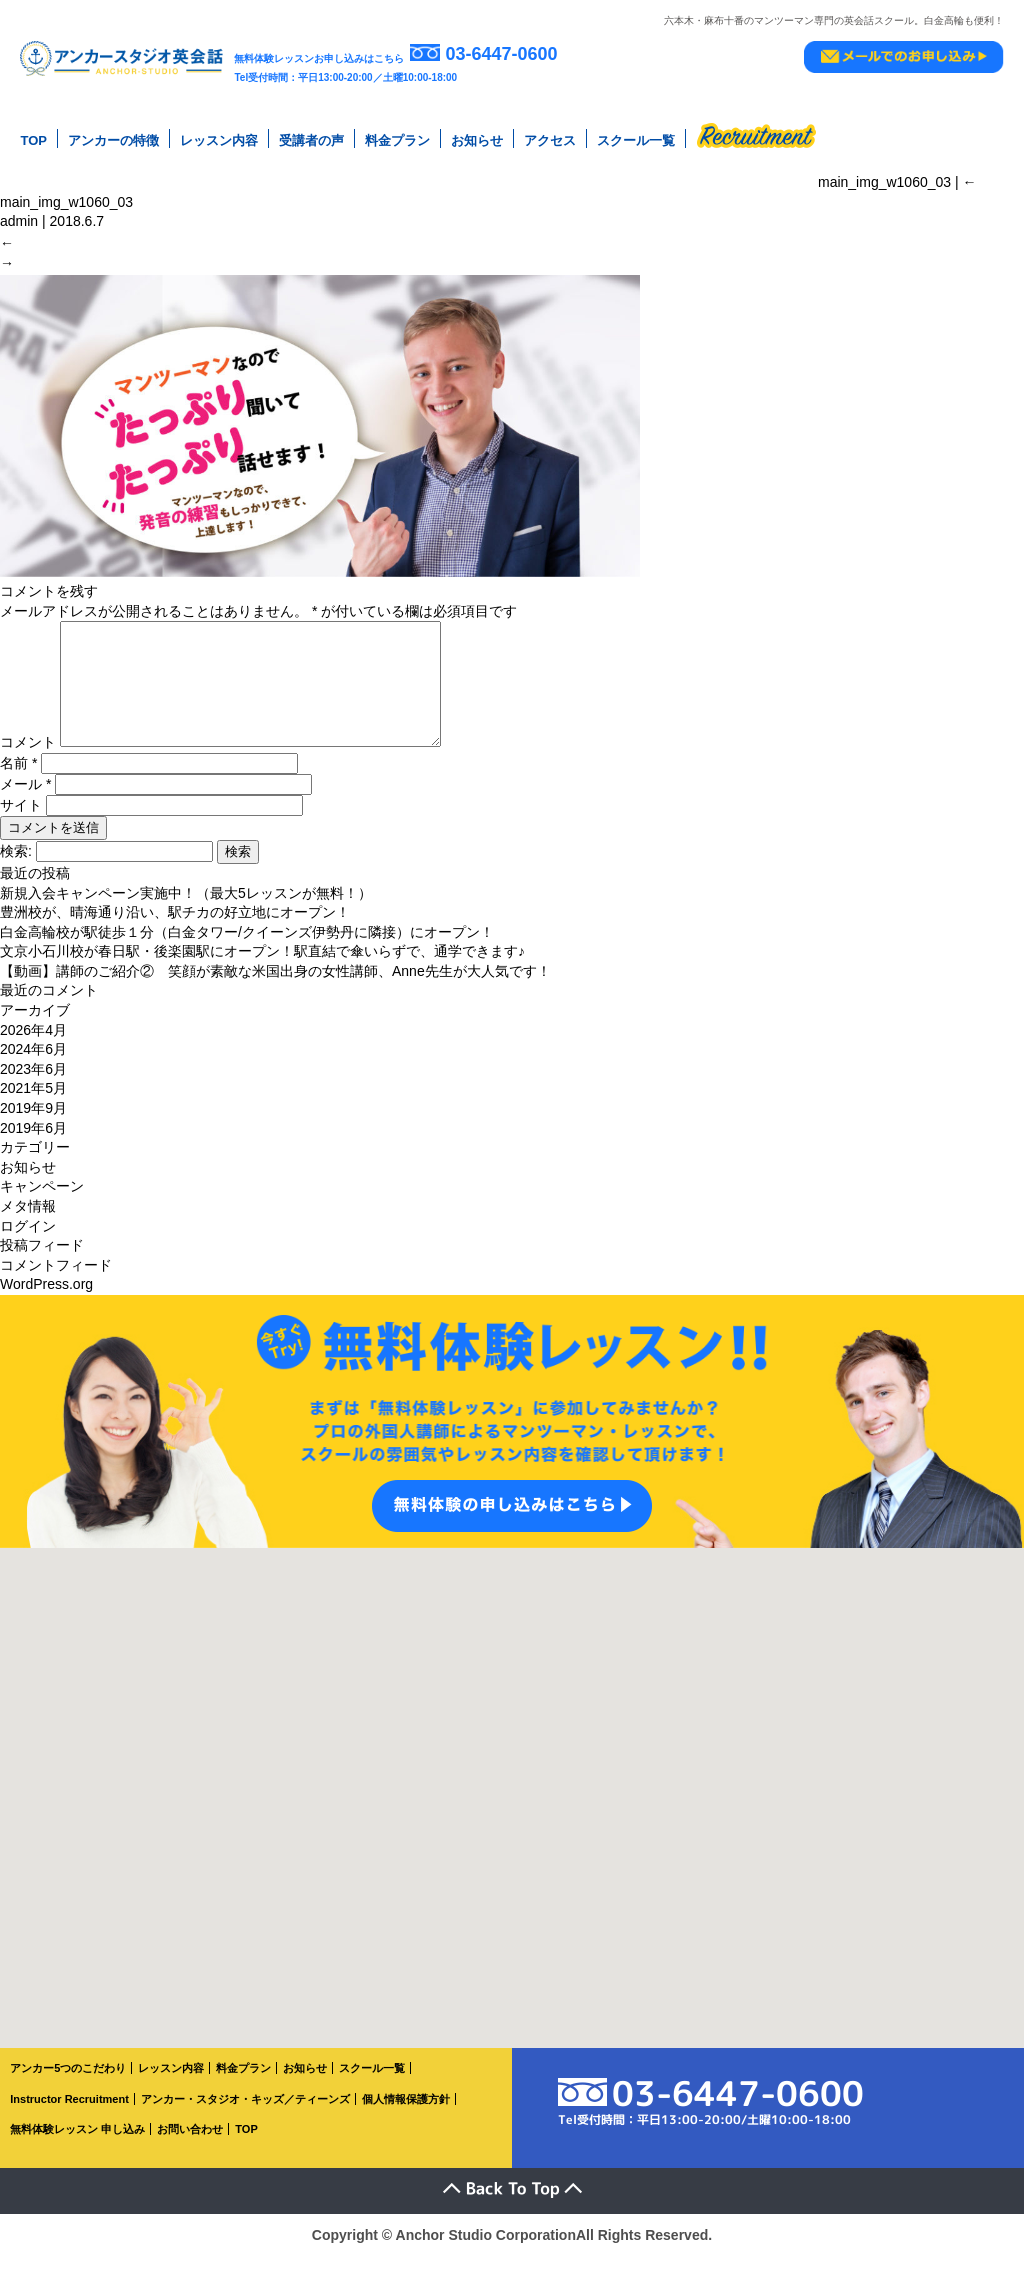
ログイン (28, 1243)
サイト (21, 822)
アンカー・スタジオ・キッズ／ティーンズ (245, 2116)
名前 (18, 780)
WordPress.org (46, 1302)
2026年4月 (33, 1047)
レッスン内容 (219, 139)
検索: (16, 868)
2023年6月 (33, 1086)
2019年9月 (33, 1125)
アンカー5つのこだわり (68, 2085)
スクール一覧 (636, 139)
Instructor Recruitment (69, 2116)
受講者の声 (311, 139)
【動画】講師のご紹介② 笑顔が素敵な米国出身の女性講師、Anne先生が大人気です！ (275, 988)
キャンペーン (42, 1204)
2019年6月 (33, 1145)
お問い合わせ (190, 2147)
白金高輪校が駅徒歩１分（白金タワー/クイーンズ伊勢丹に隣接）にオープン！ (247, 949)
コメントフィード (56, 1282)
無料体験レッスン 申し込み (77, 2147)
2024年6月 (33, 1067)
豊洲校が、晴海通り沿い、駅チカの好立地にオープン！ (175, 930)
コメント (28, 760)
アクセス (550, 139)
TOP (33, 139)
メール (25, 801)
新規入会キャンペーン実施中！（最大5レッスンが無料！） (186, 910)
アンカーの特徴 (113, 139)
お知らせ (477, 139)
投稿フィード (42, 1263)
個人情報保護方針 (406, 2116)
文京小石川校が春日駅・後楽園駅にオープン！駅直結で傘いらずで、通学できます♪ (262, 969)
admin (19, 218)
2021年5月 (33, 1106)
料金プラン (397, 139)
